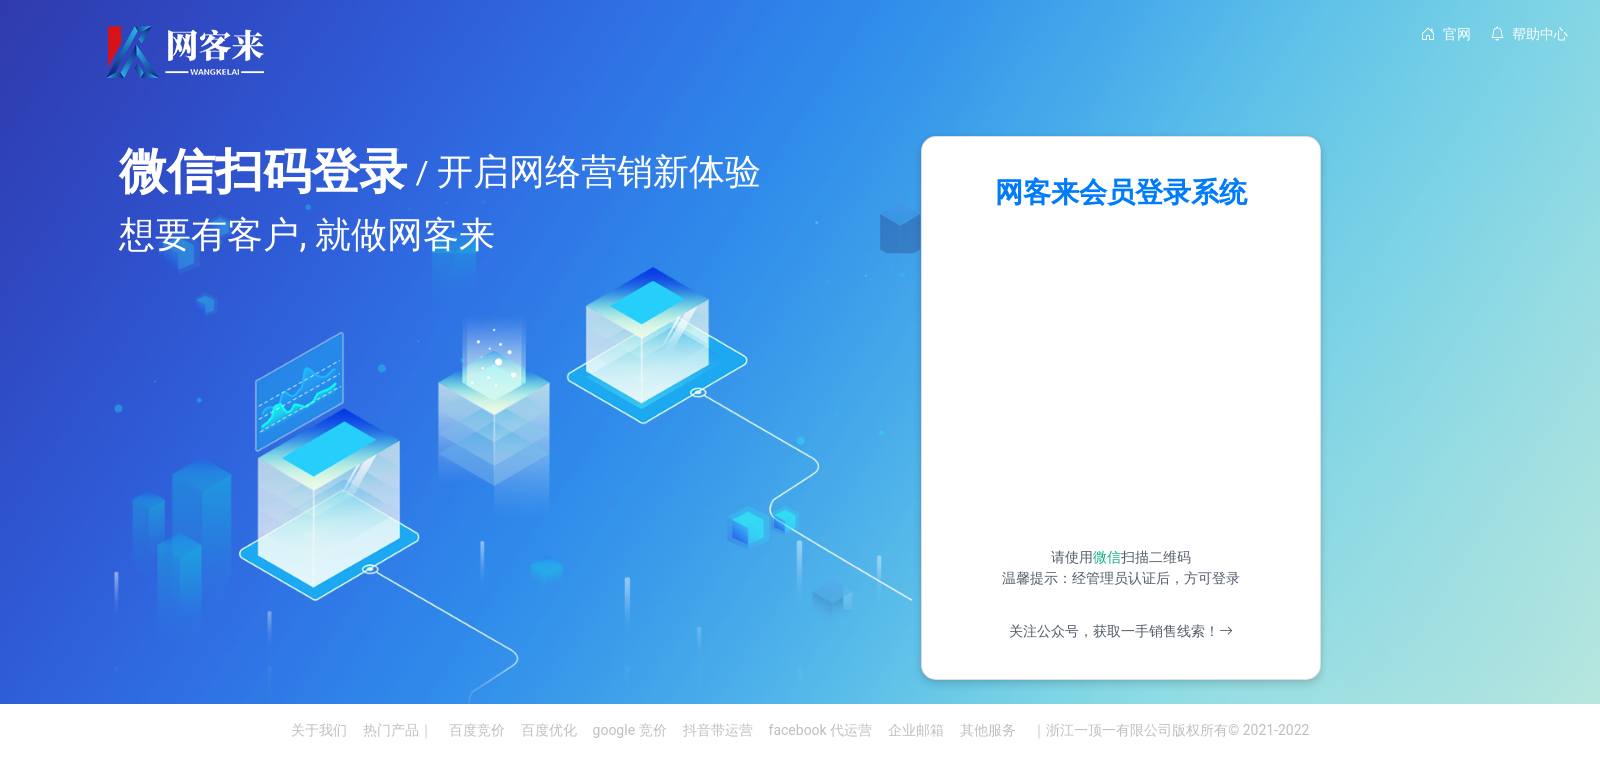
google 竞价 (630, 730)
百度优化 (549, 730)
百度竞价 (477, 730)
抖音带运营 (718, 730)
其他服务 (988, 730)
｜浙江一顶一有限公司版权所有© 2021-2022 (1170, 730)
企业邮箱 (916, 730)
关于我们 (319, 730)
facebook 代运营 (821, 730)
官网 (1446, 34)
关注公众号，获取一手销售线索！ (1121, 631)
